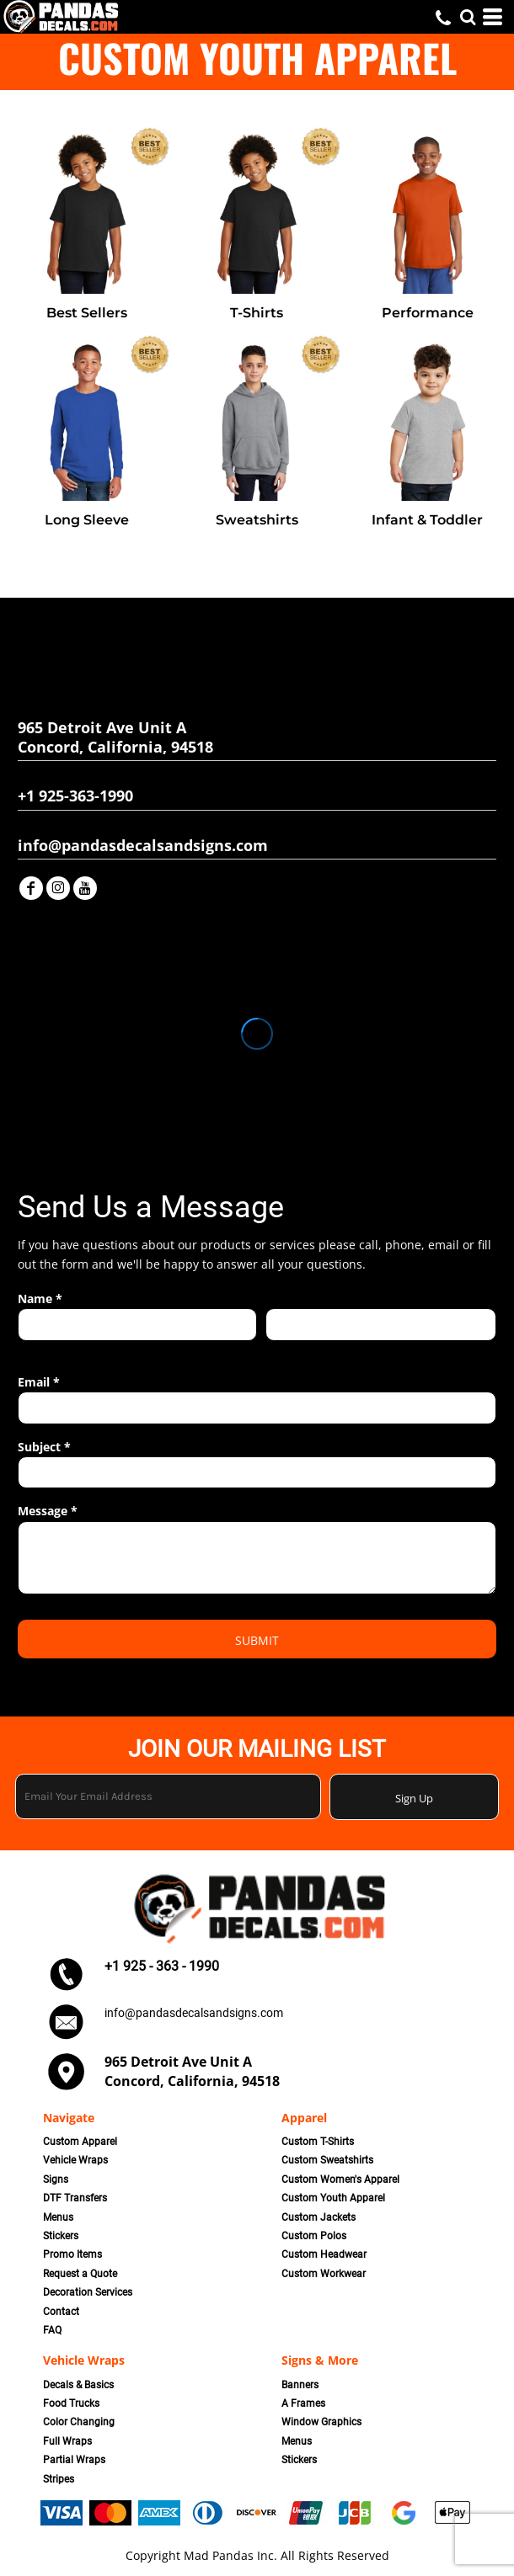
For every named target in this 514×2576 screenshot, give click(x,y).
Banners (300, 2385)
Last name (289, 1350)
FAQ (52, 2330)
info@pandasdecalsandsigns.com (193, 2013)
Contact (61, 2312)
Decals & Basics (78, 2385)
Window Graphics (321, 2422)
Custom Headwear (324, 2254)
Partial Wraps (74, 2460)
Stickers (60, 2236)
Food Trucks (71, 2403)
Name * (40, 1299)
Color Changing (79, 2422)
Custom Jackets (318, 2217)
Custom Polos (313, 2236)
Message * (48, 1511)
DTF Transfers (75, 2198)
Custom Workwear (323, 2274)
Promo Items (72, 2254)
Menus (58, 2217)
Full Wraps (67, 2441)
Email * (39, 1382)
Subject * (44, 1447)
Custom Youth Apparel (333, 2198)
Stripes (58, 2479)
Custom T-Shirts (317, 2142)
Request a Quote (80, 2274)
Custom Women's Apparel (340, 2179)
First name (42, 1350)
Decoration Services (87, 2292)
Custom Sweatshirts (327, 2160)
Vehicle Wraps (75, 2160)
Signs (55, 2179)
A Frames (303, 2403)
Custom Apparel (80, 2142)
